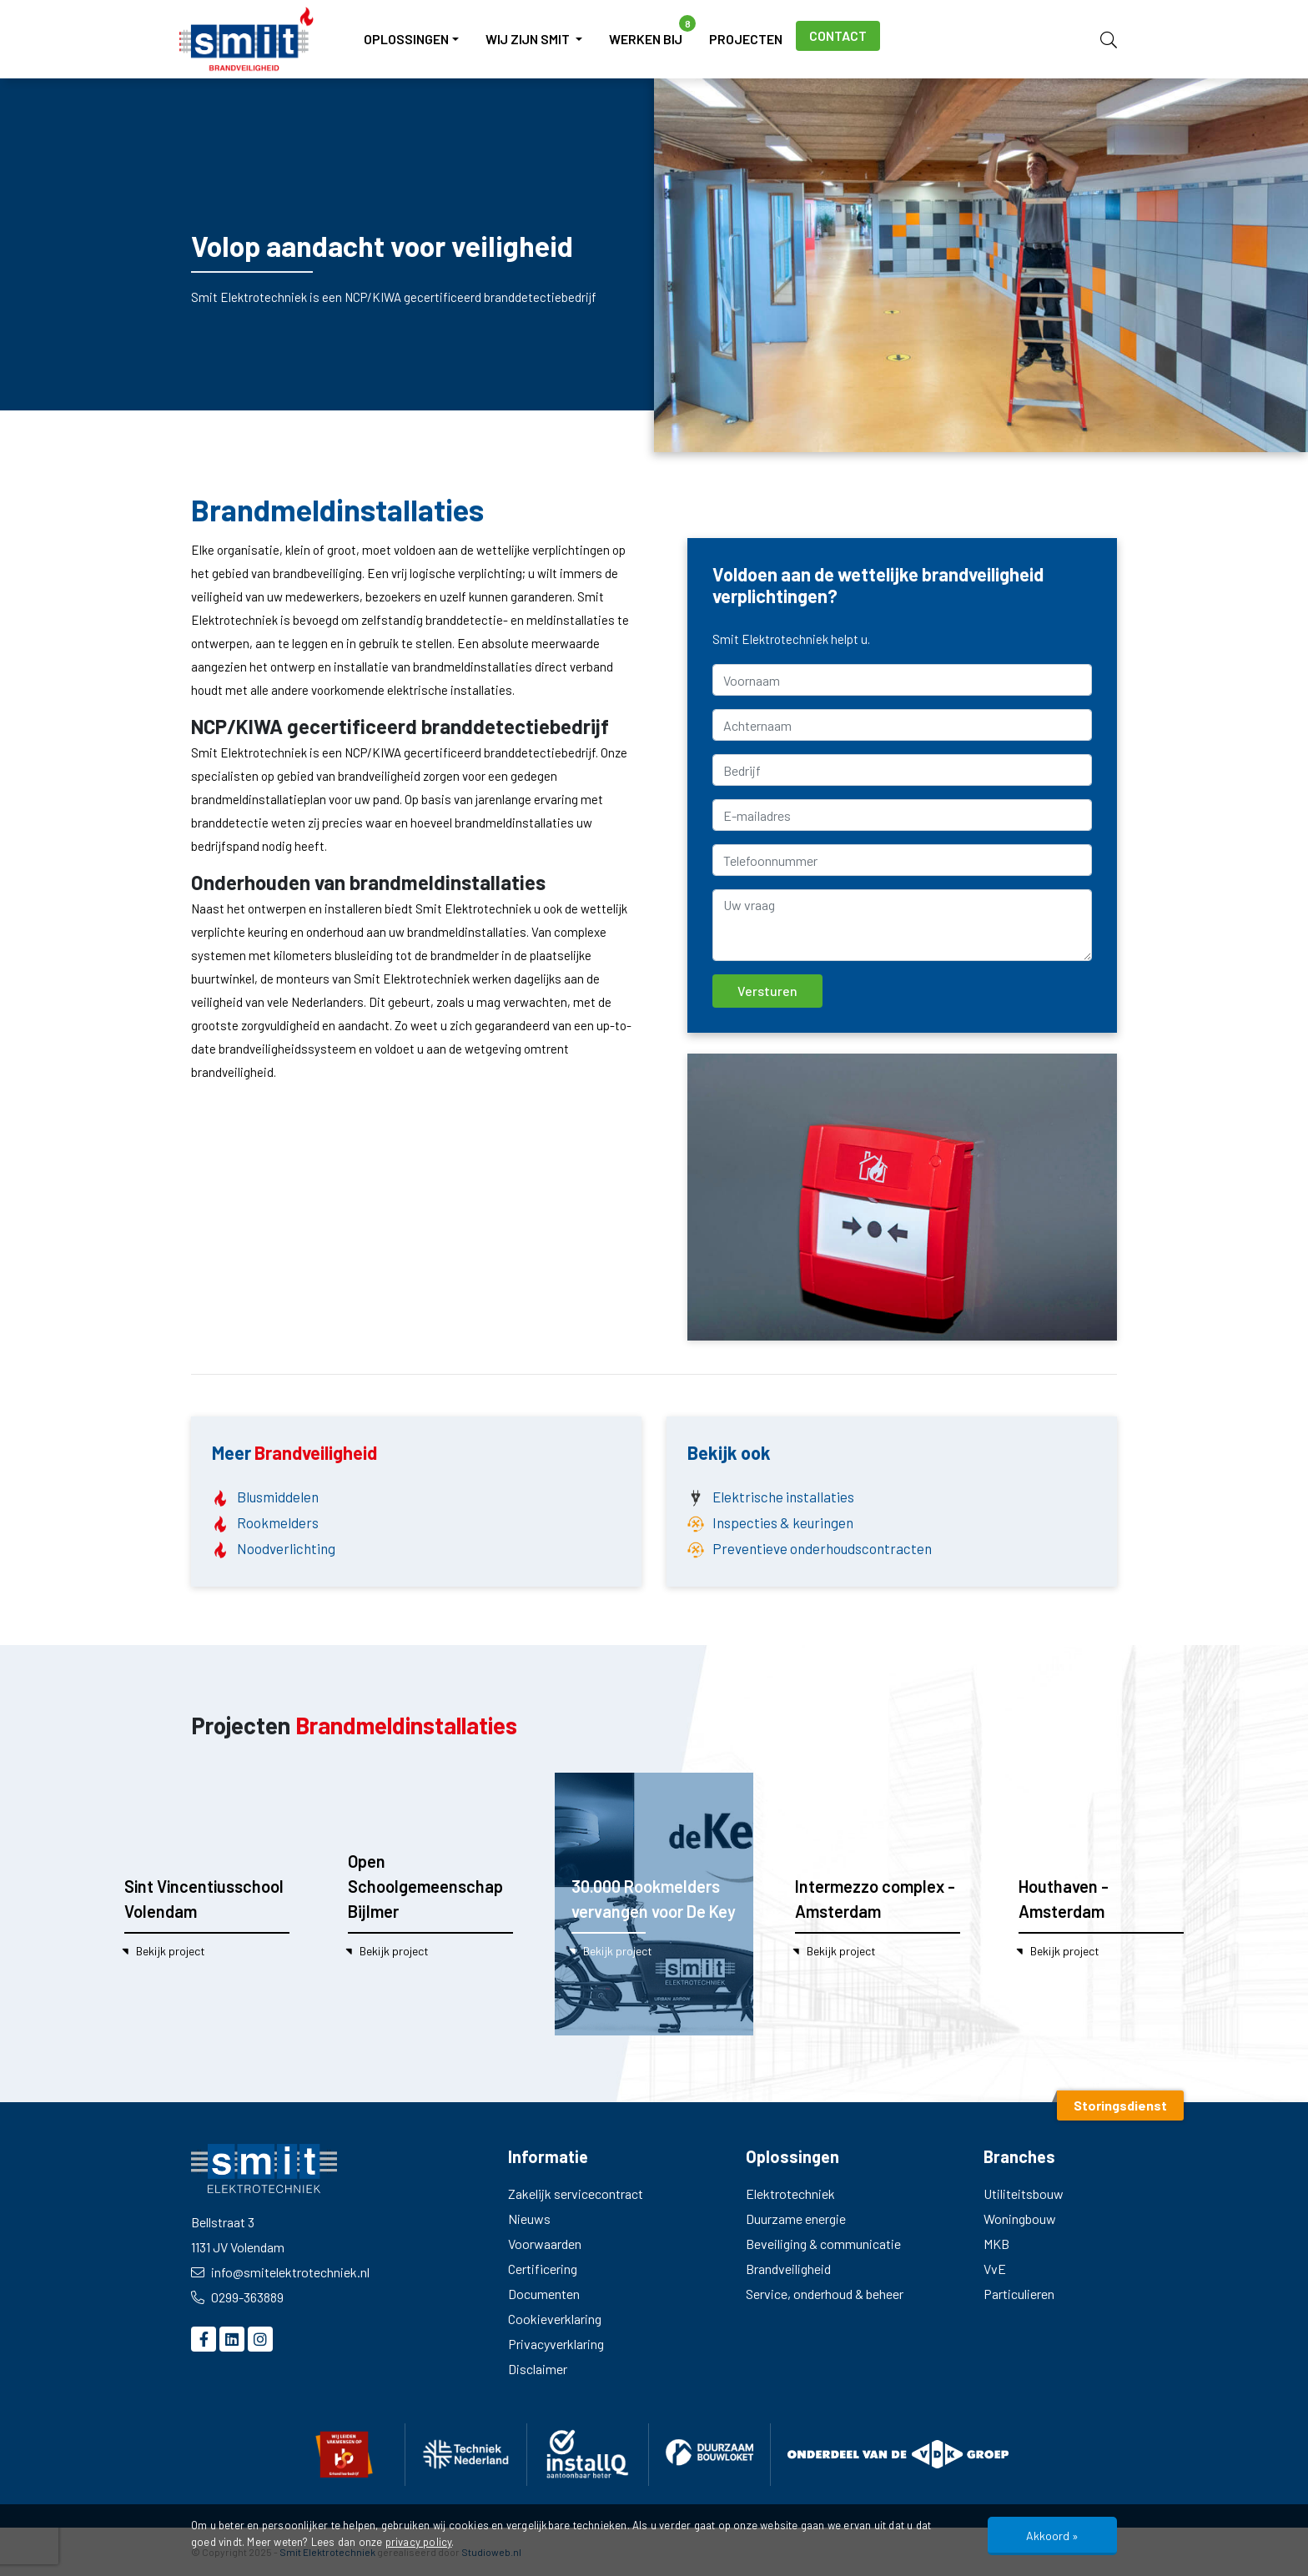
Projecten (745, 39)
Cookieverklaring (554, 2319)
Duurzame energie (796, 2218)
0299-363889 (237, 2297)
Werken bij (652, 31)
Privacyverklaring (556, 2344)
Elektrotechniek (790, 2193)
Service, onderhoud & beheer (824, 2294)
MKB (996, 2243)
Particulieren (1019, 2294)
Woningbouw (1020, 2218)
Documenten (544, 2294)
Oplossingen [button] (406, 39)
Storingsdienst (1120, 2105)
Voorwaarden (544, 2243)
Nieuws (529, 2218)
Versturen (767, 991)
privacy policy (418, 2541)
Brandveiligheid (788, 2269)
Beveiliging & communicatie (823, 2243)
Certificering (542, 2269)
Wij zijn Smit (528, 39)
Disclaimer (537, 2369)
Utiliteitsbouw (1024, 2193)
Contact (838, 35)
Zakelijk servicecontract (575, 2193)
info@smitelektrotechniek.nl (280, 2272)
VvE (995, 2269)
